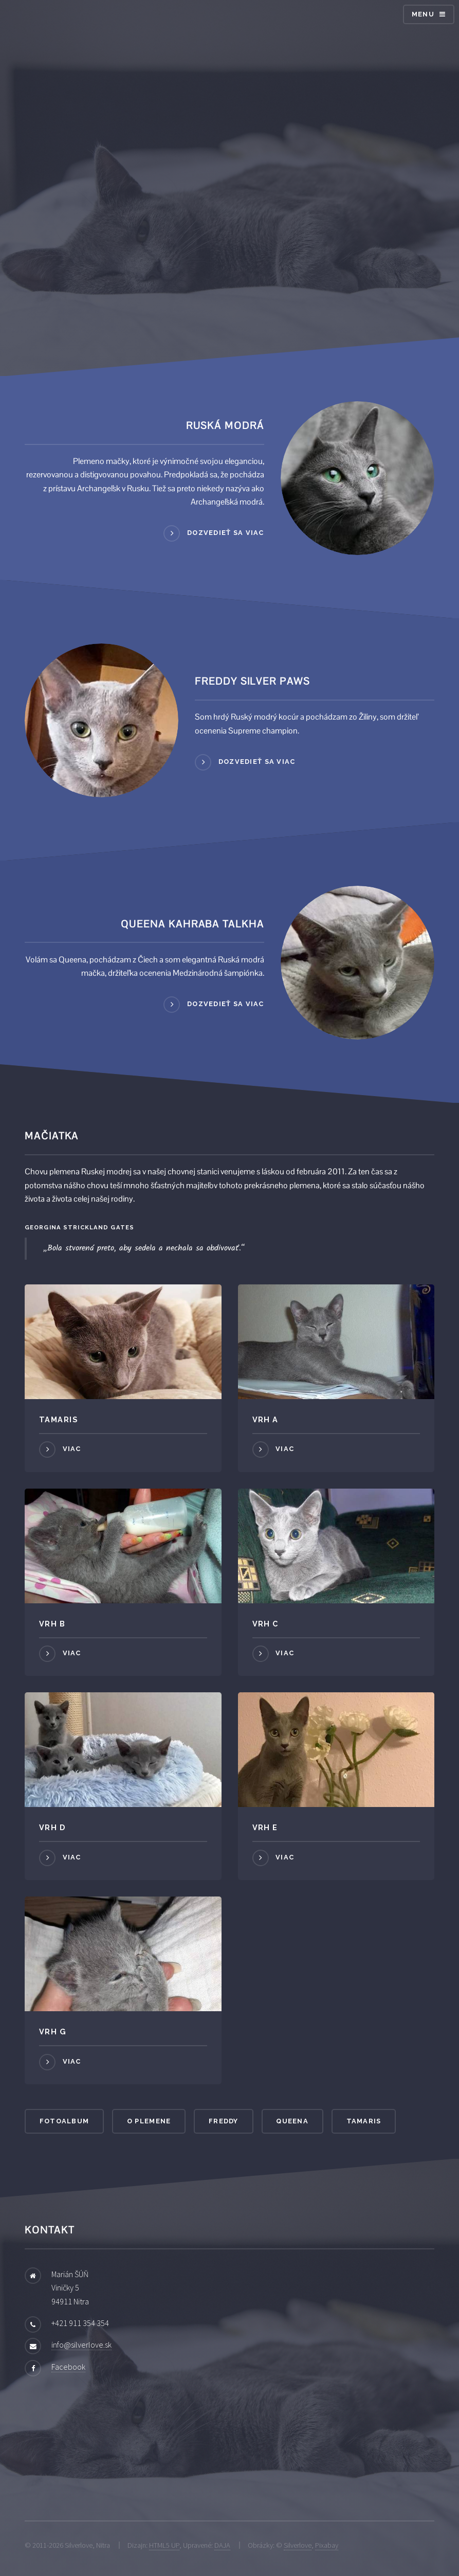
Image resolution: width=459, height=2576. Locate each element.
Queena (292, 2121)
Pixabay (326, 2545)
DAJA (222, 2545)
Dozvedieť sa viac (225, 533)
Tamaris (363, 2121)
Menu (423, 14)
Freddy (223, 2121)
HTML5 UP (164, 2545)
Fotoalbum (64, 2121)
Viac (72, 1449)
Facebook (68, 2367)
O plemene (149, 2121)
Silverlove (297, 2545)
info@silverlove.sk (81, 2344)
